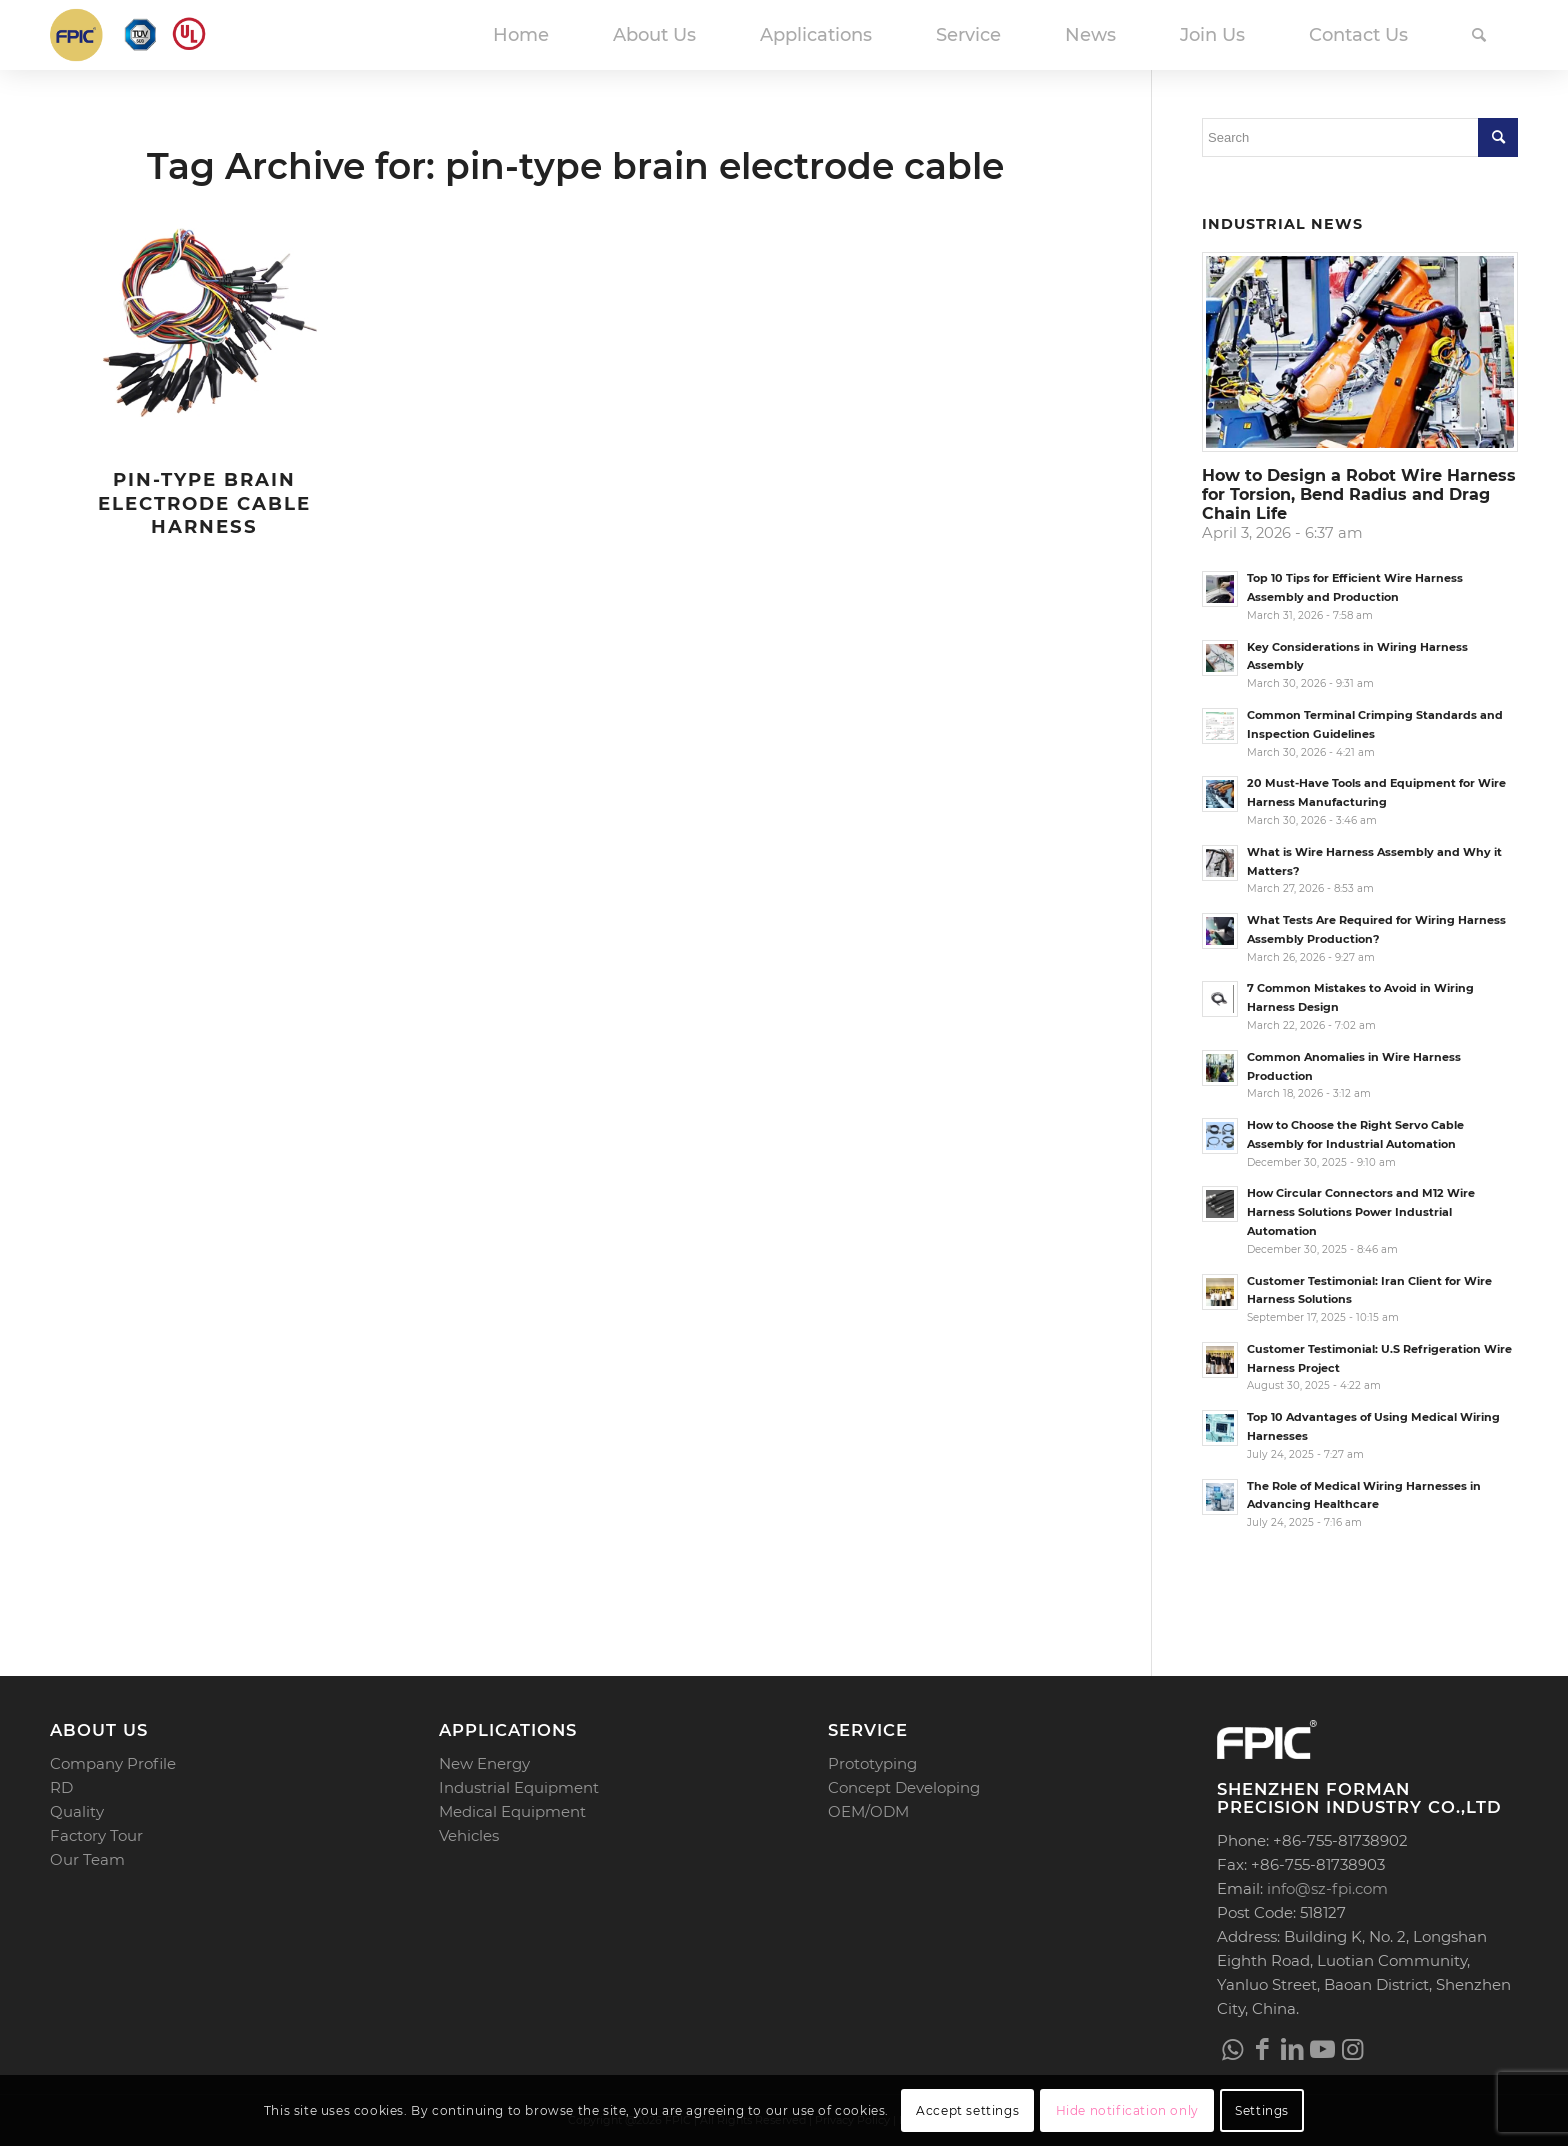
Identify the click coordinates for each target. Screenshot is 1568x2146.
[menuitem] (521, 35)
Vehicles (469, 1835)
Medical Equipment (512, 1811)
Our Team (87, 1859)
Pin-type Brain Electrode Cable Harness (204, 503)
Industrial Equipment (519, 1787)
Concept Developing (904, 1787)
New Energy (484, 1763)
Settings (1262, 2110)
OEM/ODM (868, 1811)
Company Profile (113, 1763)
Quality (77, 1811)
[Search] (1479, 35)
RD (61, 1787)
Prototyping (872, 1763)
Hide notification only (1127, 2110)
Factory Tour (96, 1835)
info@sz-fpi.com (1327, 1888)
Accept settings (967, 2110)
